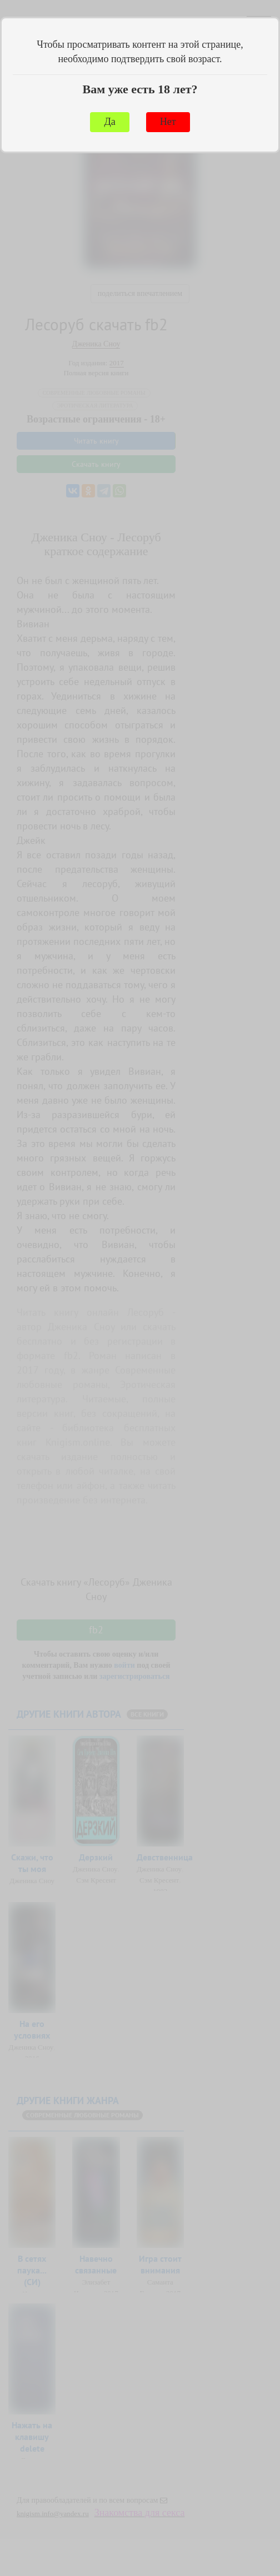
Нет (168, 121)
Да (109, 121)
